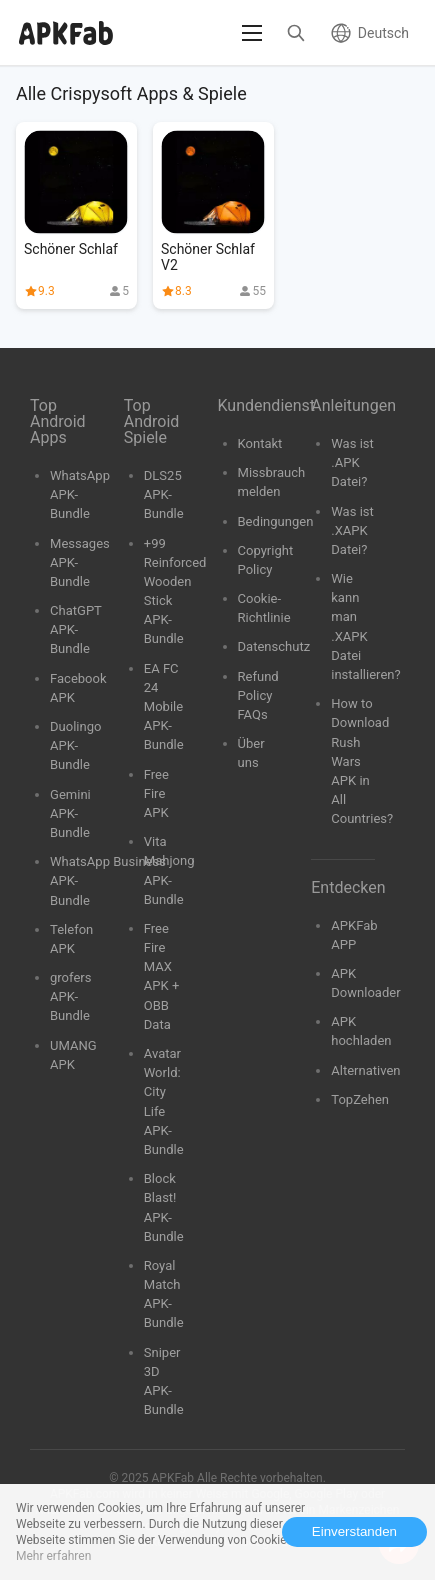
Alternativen (365, 1070)
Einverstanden (354, 1531)
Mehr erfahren (53, 1556)
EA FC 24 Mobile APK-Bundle (164, 707)
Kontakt (260, 443)
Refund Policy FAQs (258, 695)
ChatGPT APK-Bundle (76, 629)
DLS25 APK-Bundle (164, 494)
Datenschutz (274, 646)
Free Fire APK (156, 793)
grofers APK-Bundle (70, 996)
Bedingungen (276, 521)
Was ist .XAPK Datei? (352, 530)
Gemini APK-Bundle (70, 813)
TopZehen (360, 1099)
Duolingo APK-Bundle (75, 745)
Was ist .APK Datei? (352, 462)
